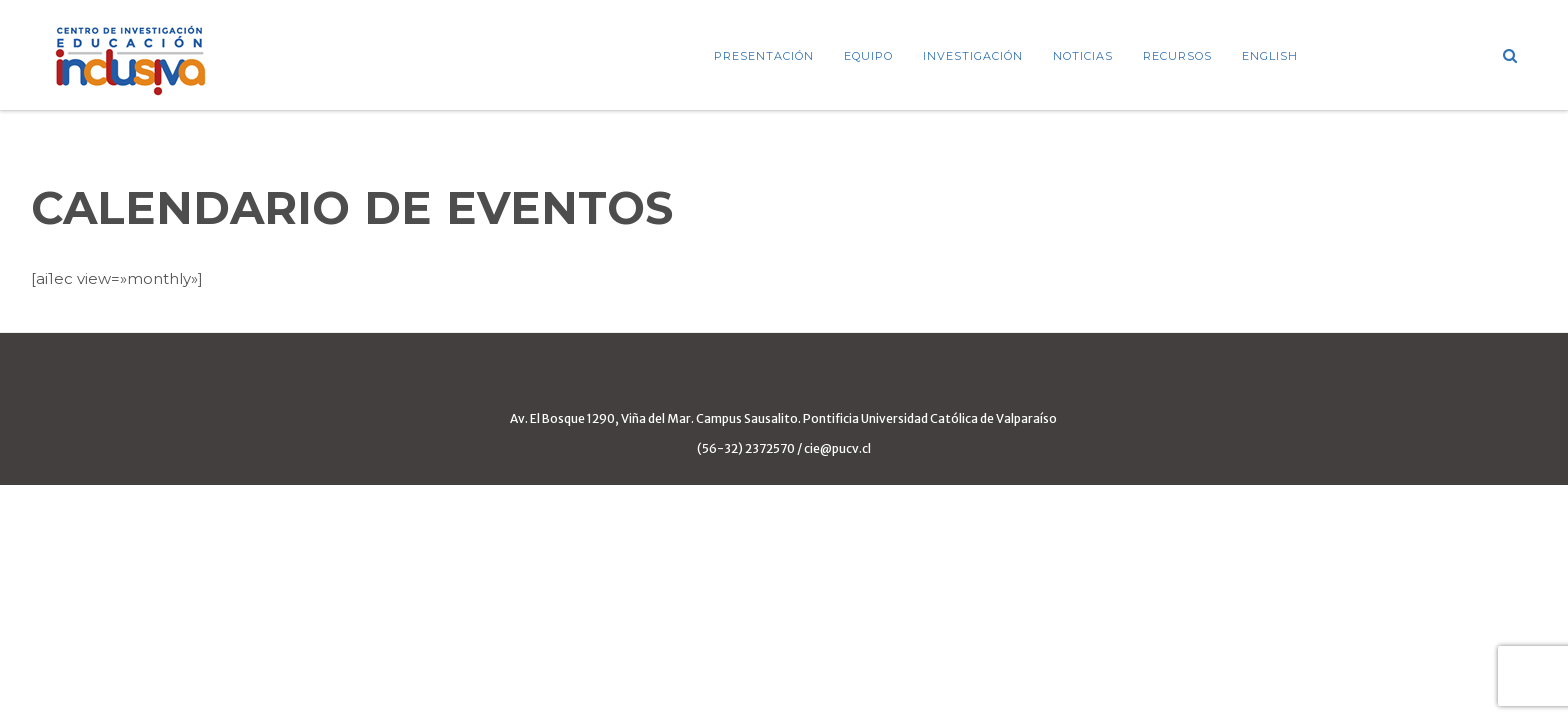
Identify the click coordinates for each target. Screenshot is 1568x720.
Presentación (764, 56)
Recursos (1177, 56)
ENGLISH (1270, 56)
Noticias (1083, 56)
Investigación (973, 56)
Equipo (868, 56)
